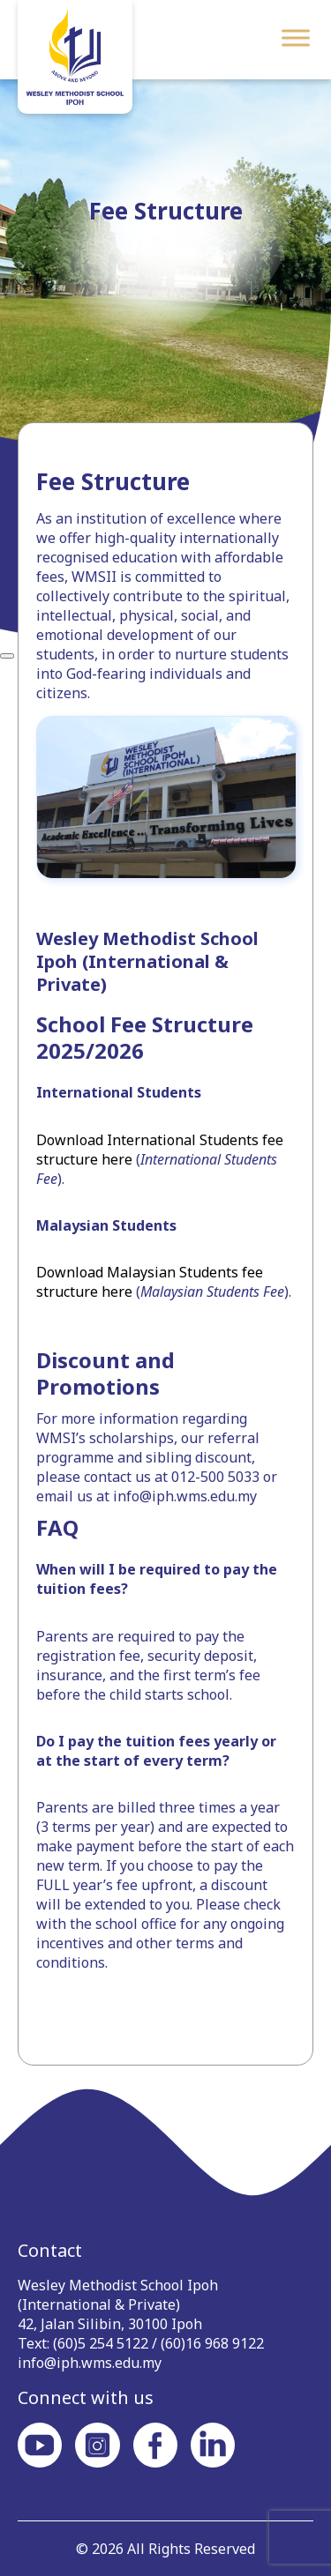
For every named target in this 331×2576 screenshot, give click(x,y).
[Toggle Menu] (296, 37)
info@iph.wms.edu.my (90, 2362)
